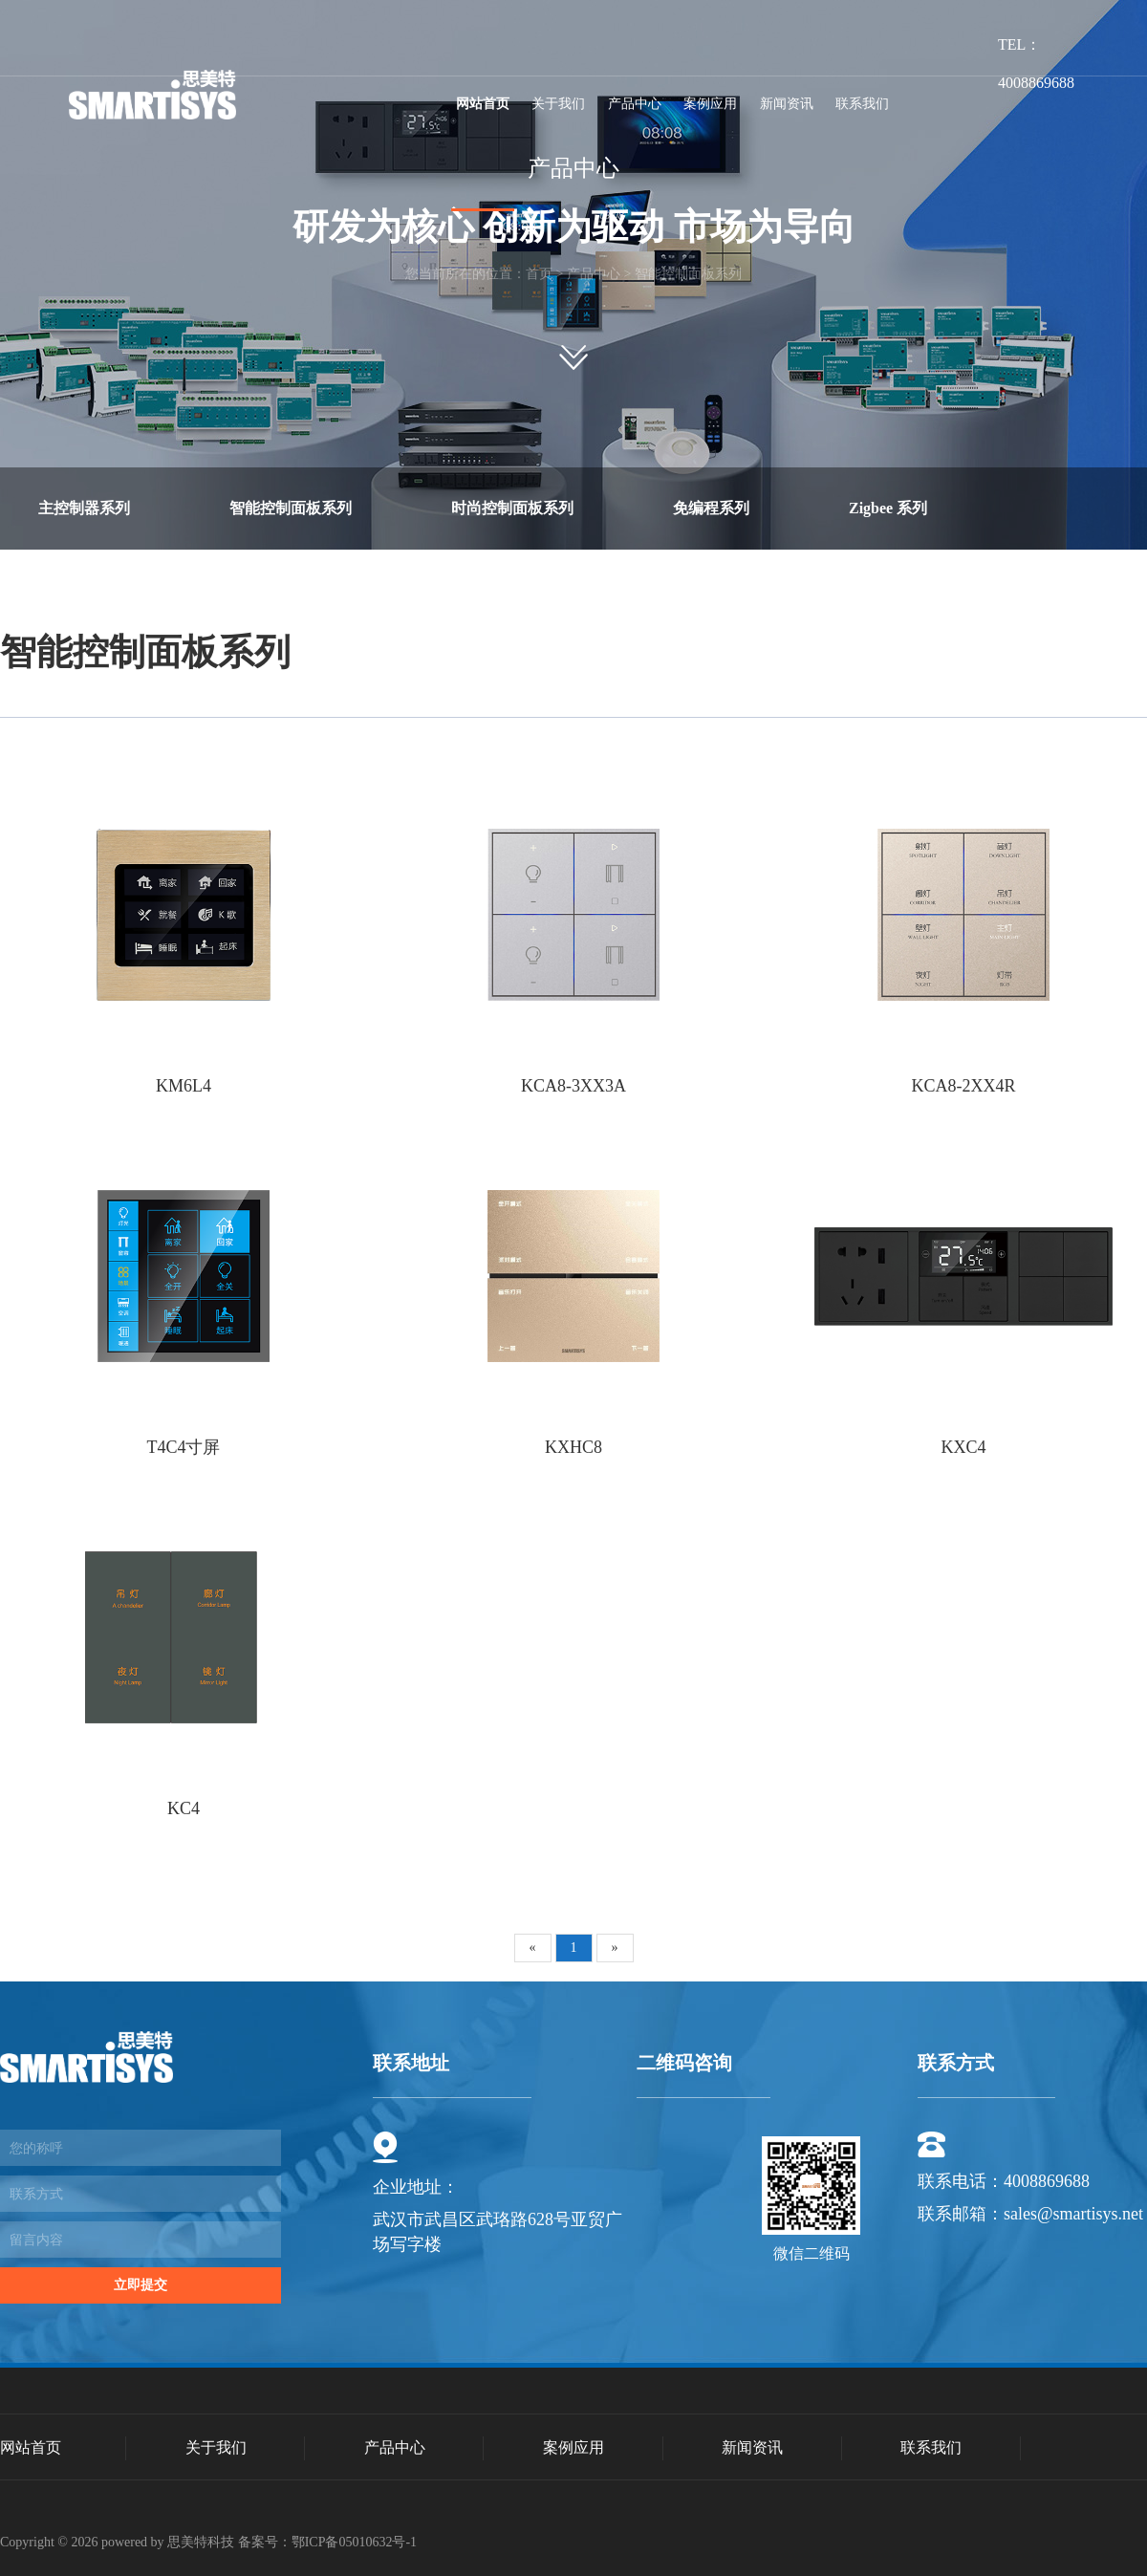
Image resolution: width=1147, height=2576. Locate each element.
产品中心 (634, 104)
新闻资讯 (786, 104)
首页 (539, 274)
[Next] (615, 1948)
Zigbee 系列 (888, 508)
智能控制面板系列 (688, 274)
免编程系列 (711, 508)
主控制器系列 (84, 508)
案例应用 (710, 104)
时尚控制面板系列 (512, 508)
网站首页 (482, 104)
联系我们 (862, 104)
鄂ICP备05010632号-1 (354, 2542)
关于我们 (558, 104)
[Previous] (533, 1948)
